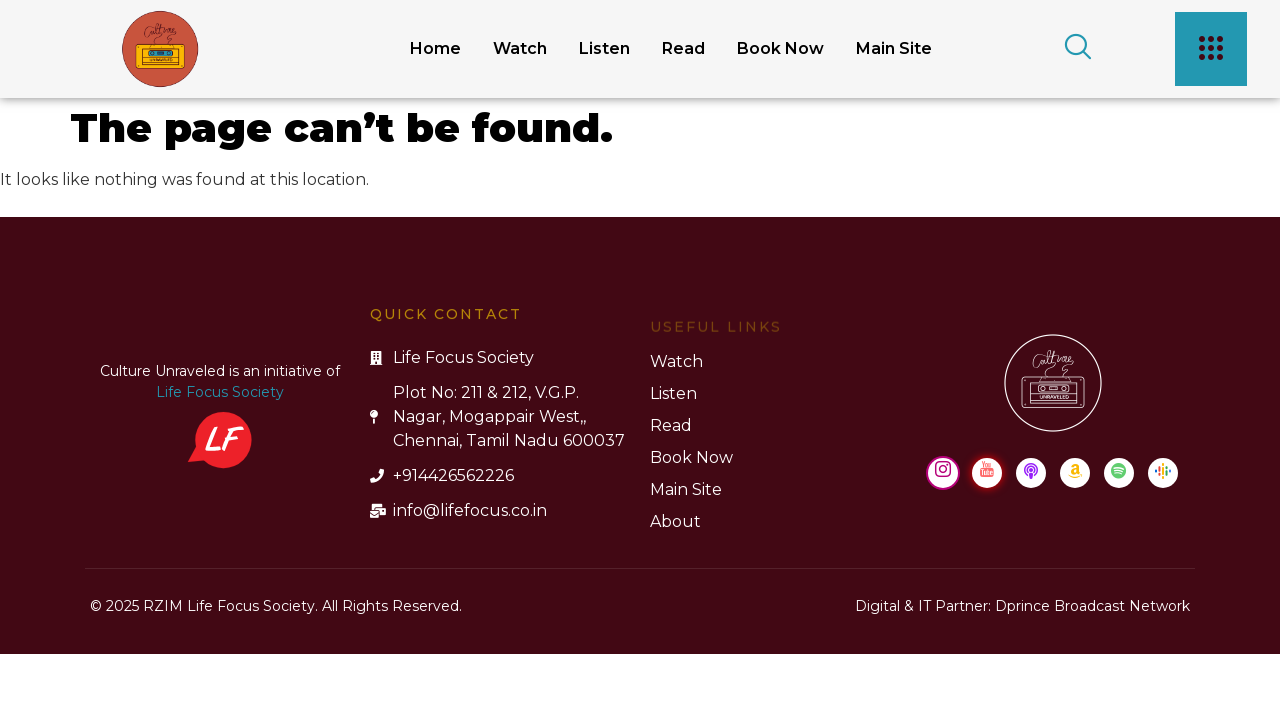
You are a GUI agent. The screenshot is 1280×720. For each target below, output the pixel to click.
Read (683, 48)
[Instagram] (943, 473)
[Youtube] (987, 473)
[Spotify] (1119, 473)
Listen (604, 48)
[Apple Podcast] (1031, 473)
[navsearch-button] (1071, 49)
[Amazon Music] (1075, 473)
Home (435, 48)
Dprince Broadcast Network (1092, 606)
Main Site (894, 48)
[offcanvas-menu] (1211, 49)
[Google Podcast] (1163, 473)
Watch (520, 48)
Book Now (780, 48)
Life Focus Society (220, 392)
